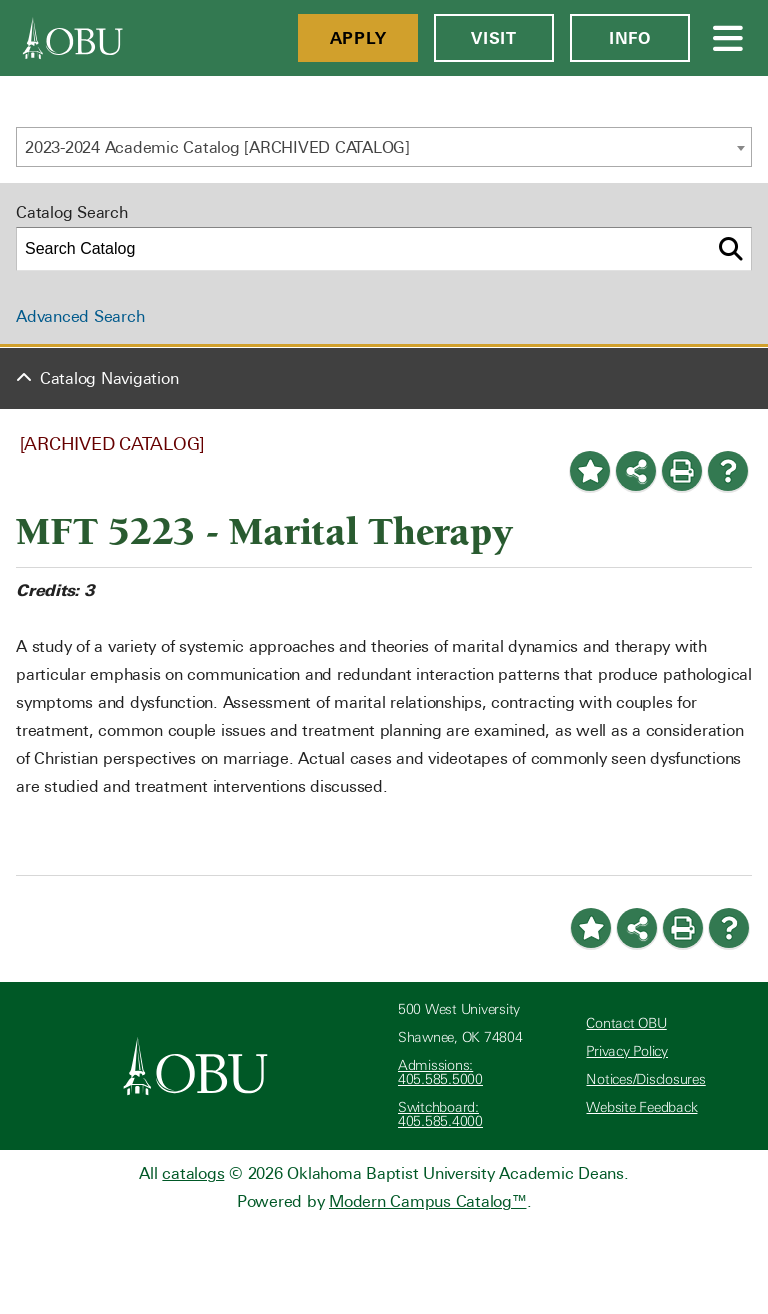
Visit (494, 38)
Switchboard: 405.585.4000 (440, 1114)
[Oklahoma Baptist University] (195, 1065)
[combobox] (384, 147)
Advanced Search (80, 316)
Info (630, 38)
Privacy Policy (627, 1051)
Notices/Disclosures (645, 1079)
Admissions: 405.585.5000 (440, 1072)
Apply (358, 38)
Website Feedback (641, 1107)
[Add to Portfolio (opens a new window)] (590, 471)
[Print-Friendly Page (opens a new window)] (682, 471)
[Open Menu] (729, 38)
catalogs (193, 1173)
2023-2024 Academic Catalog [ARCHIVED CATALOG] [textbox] (217, 147)
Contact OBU (626, 1023)
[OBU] (73, 38)
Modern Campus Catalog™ (428, 1201)
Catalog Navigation (109, 378)
